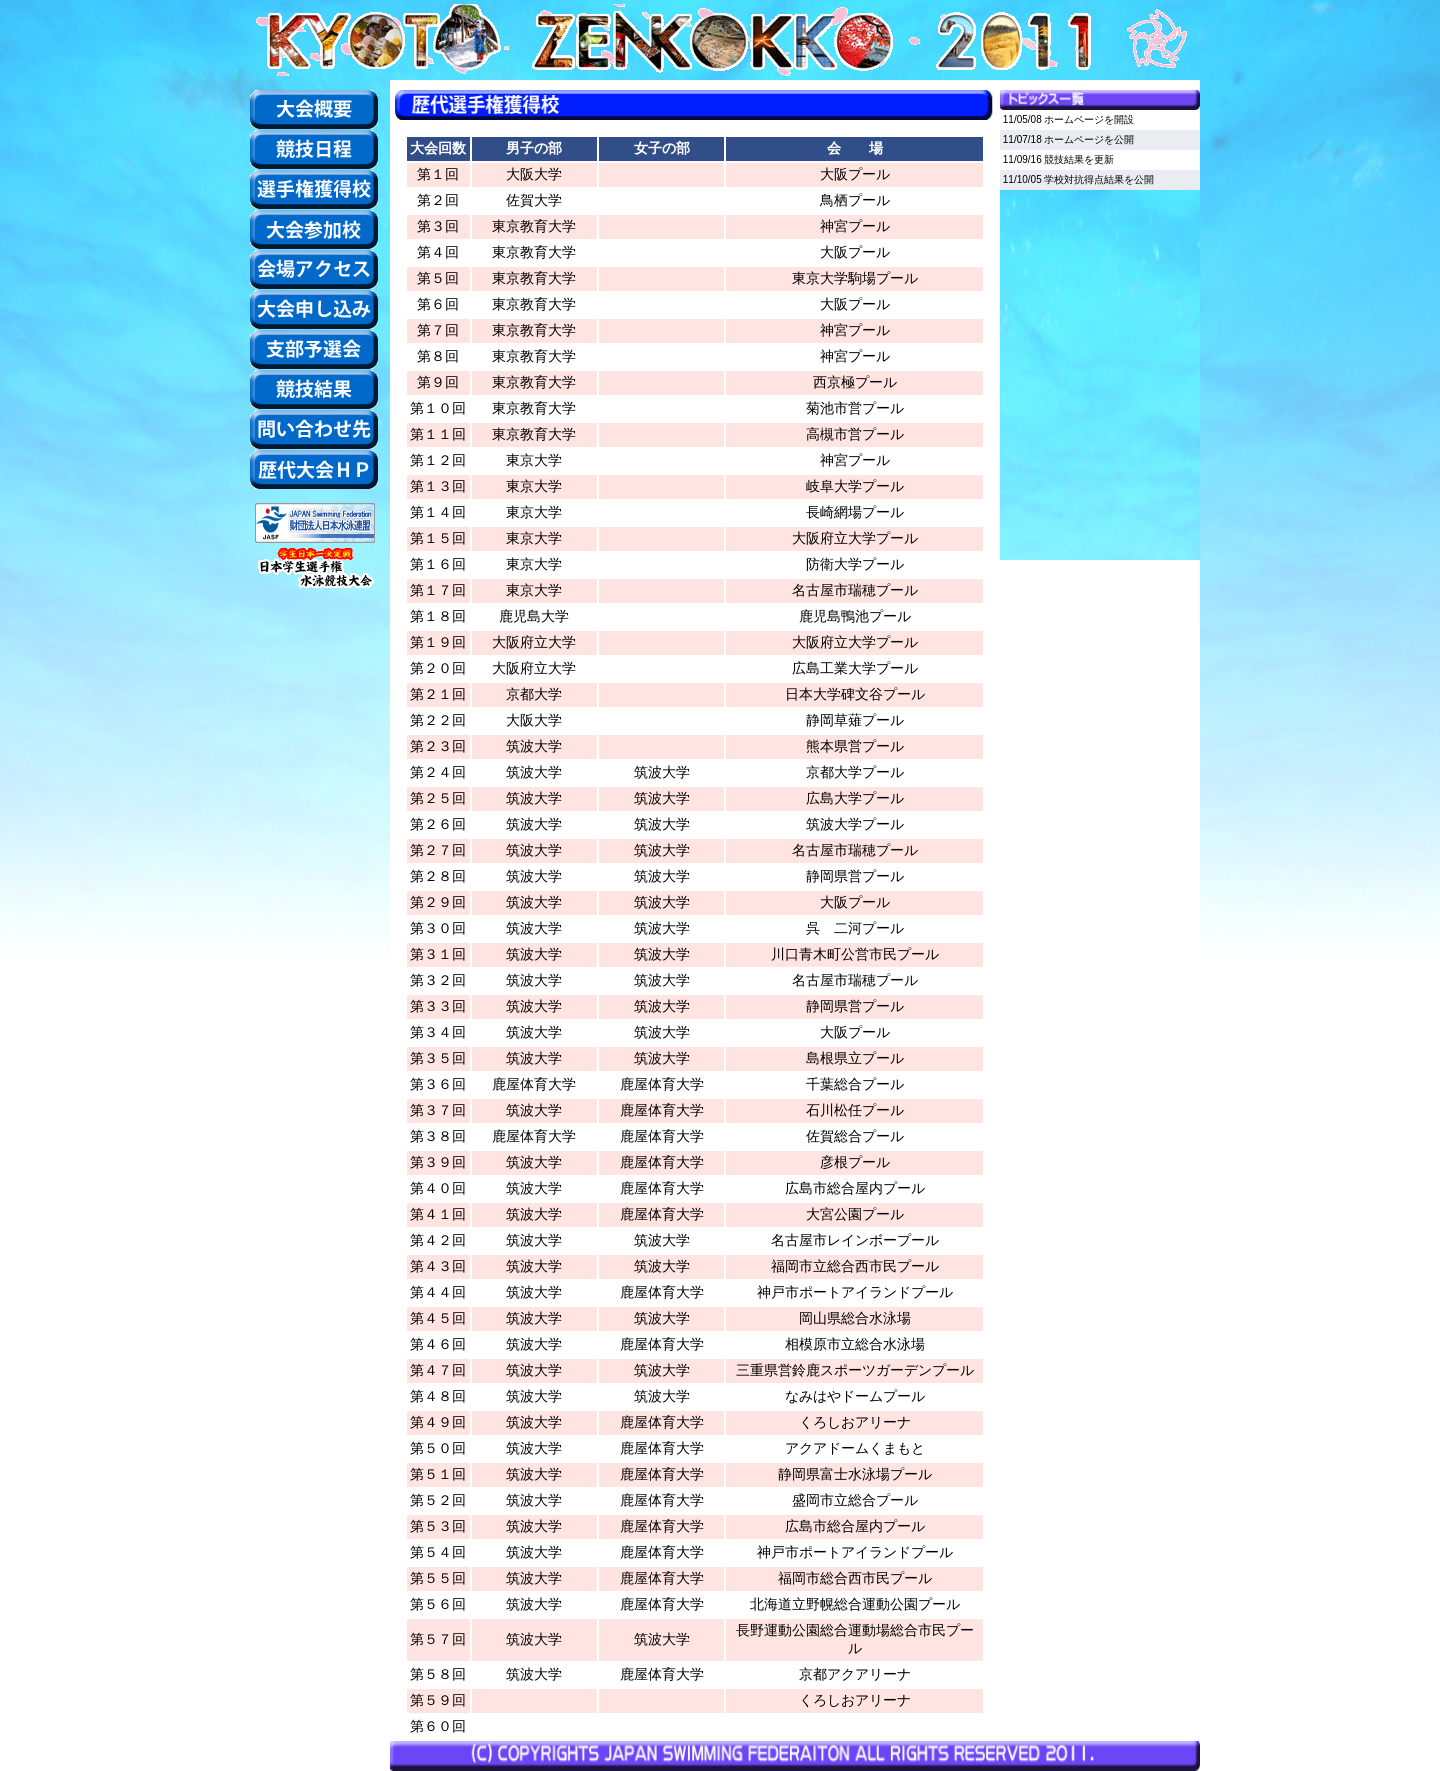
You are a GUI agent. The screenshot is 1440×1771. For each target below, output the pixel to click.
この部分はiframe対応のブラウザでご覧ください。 (1100, 335)
